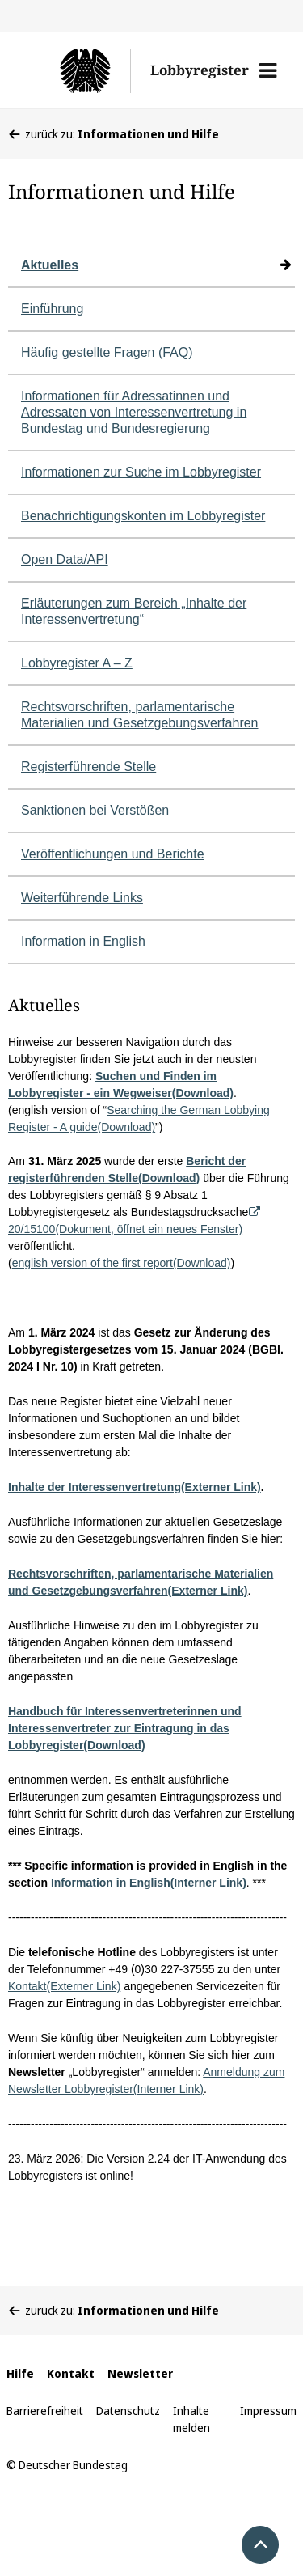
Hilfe (20, 2373)
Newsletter (140, 2373)
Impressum (268, 2410)
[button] (268, 70)
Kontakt (71, 2373)
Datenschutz (128, 2410)
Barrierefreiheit (44, 2410)
